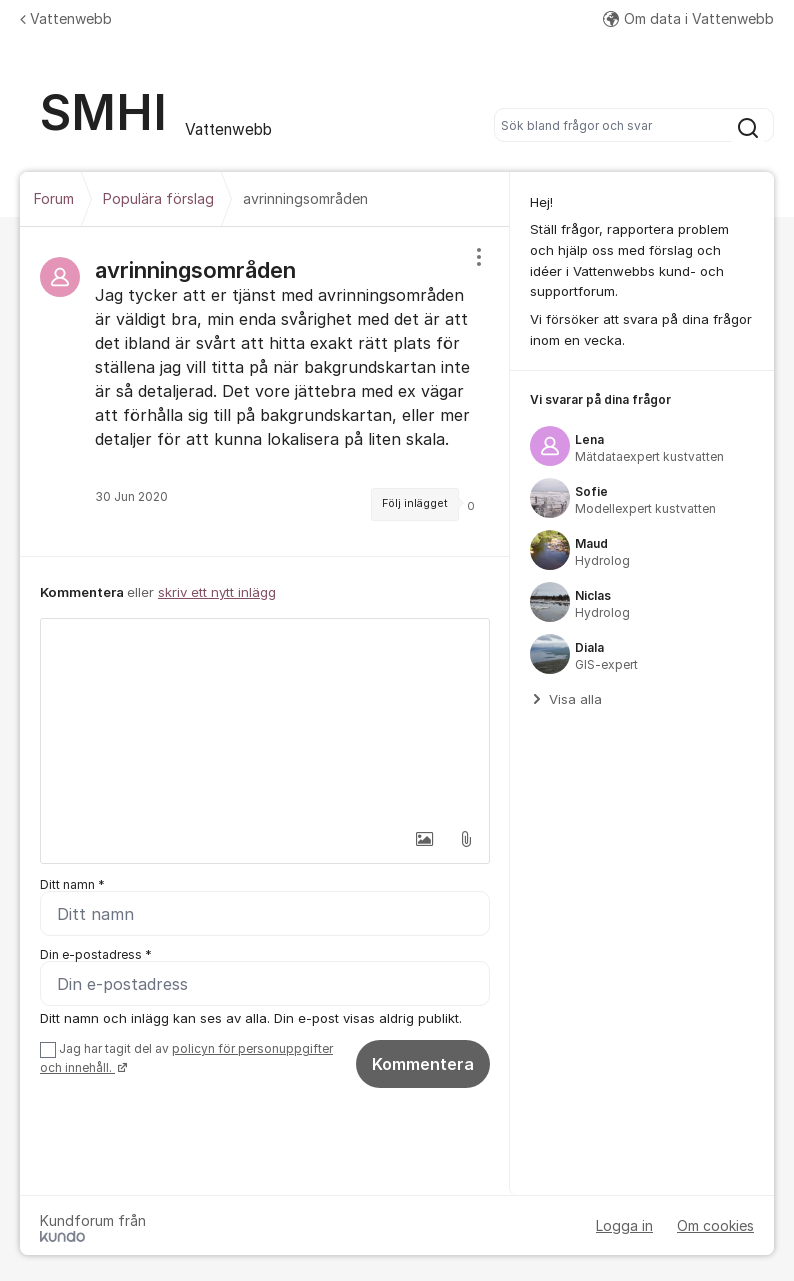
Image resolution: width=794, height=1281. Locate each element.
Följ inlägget (415, 503)
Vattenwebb (66, 18)
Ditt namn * (72, 884)
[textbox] (265, 719)
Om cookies (715, 1225)
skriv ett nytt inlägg (217, 592)
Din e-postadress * (96, 954)
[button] (424, 839)
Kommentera (423, 1064)
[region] (265, 391)
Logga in (624, 1225)
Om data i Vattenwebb (688, 18)
